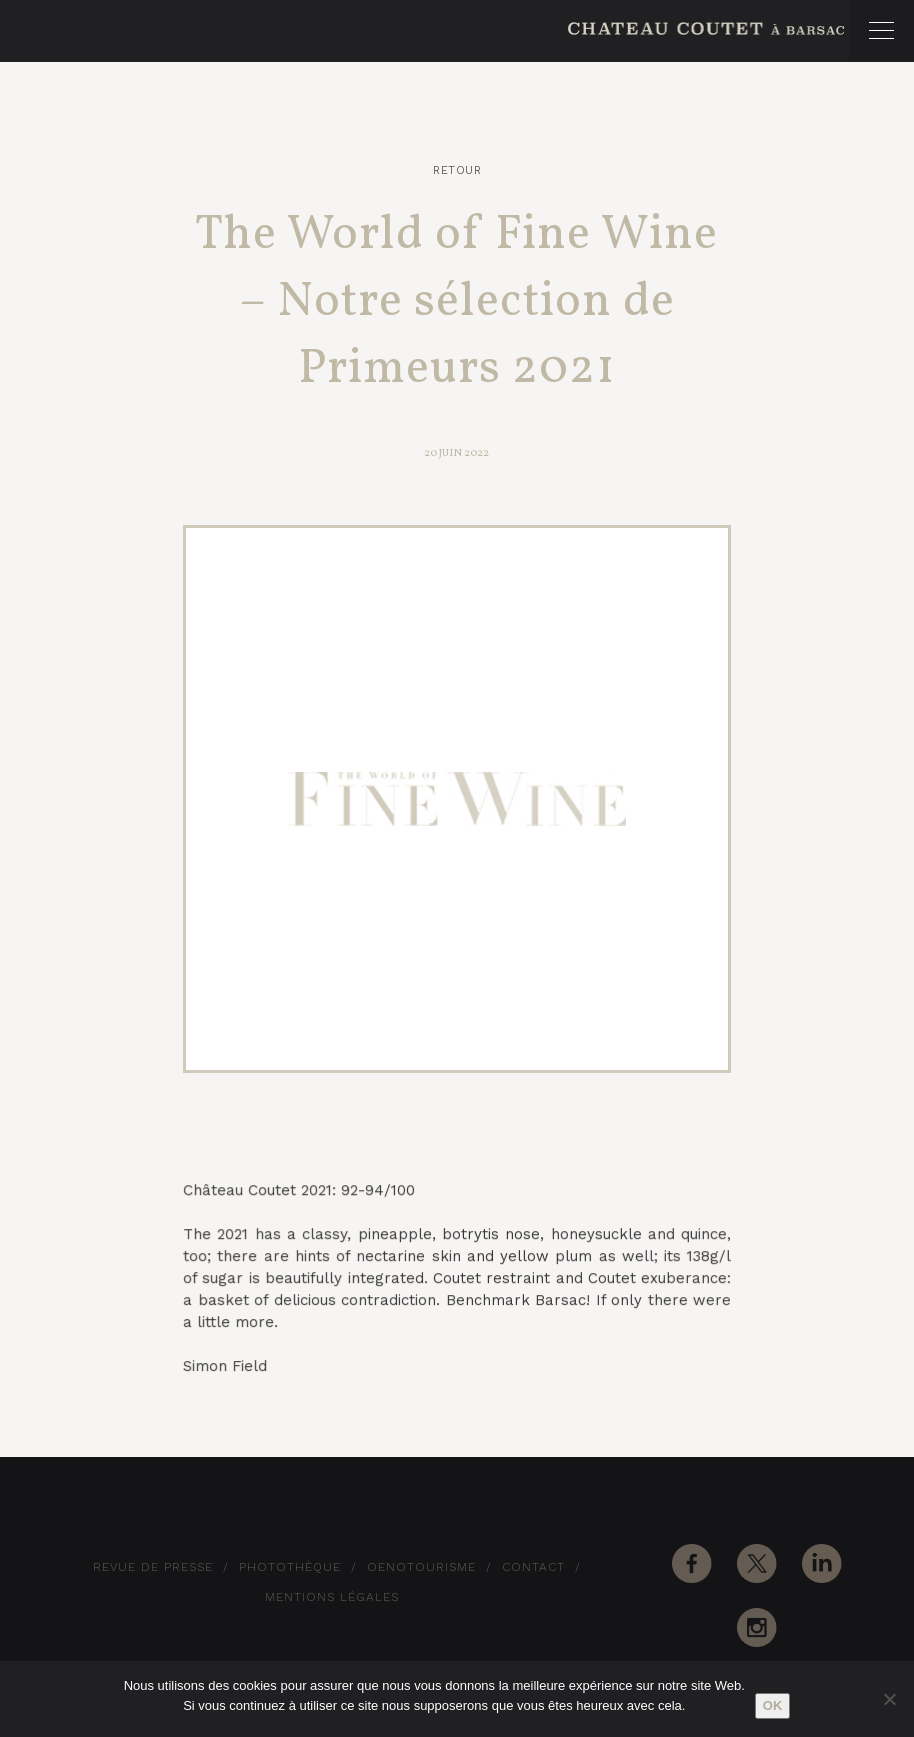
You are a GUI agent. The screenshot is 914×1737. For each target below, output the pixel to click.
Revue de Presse (153, 1567)
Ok (773, 1705)
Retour (457, 170)
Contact (533, 1567)
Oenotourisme (421, 1567)
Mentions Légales (332, 1597)
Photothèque (290, 1567)
